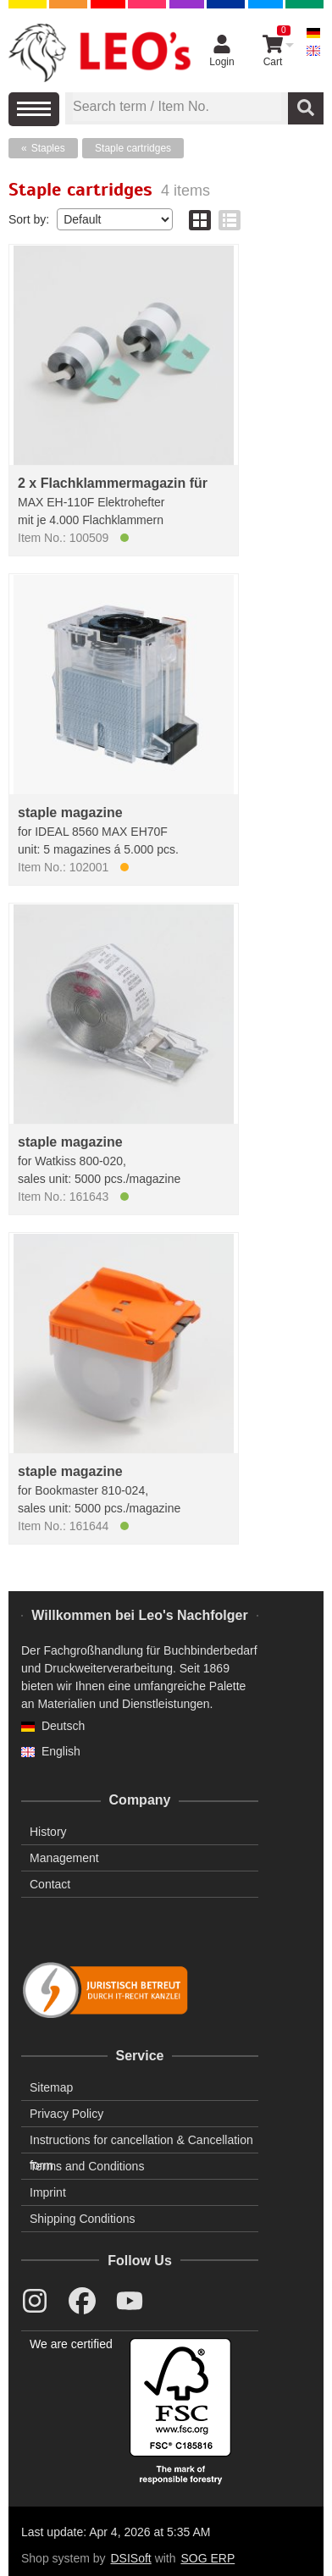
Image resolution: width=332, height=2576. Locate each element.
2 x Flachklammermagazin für (113, 483)
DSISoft (131, 2558)
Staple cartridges (133, 148)
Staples (48, 148)
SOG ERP (207, 2558)
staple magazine (70, 812)
